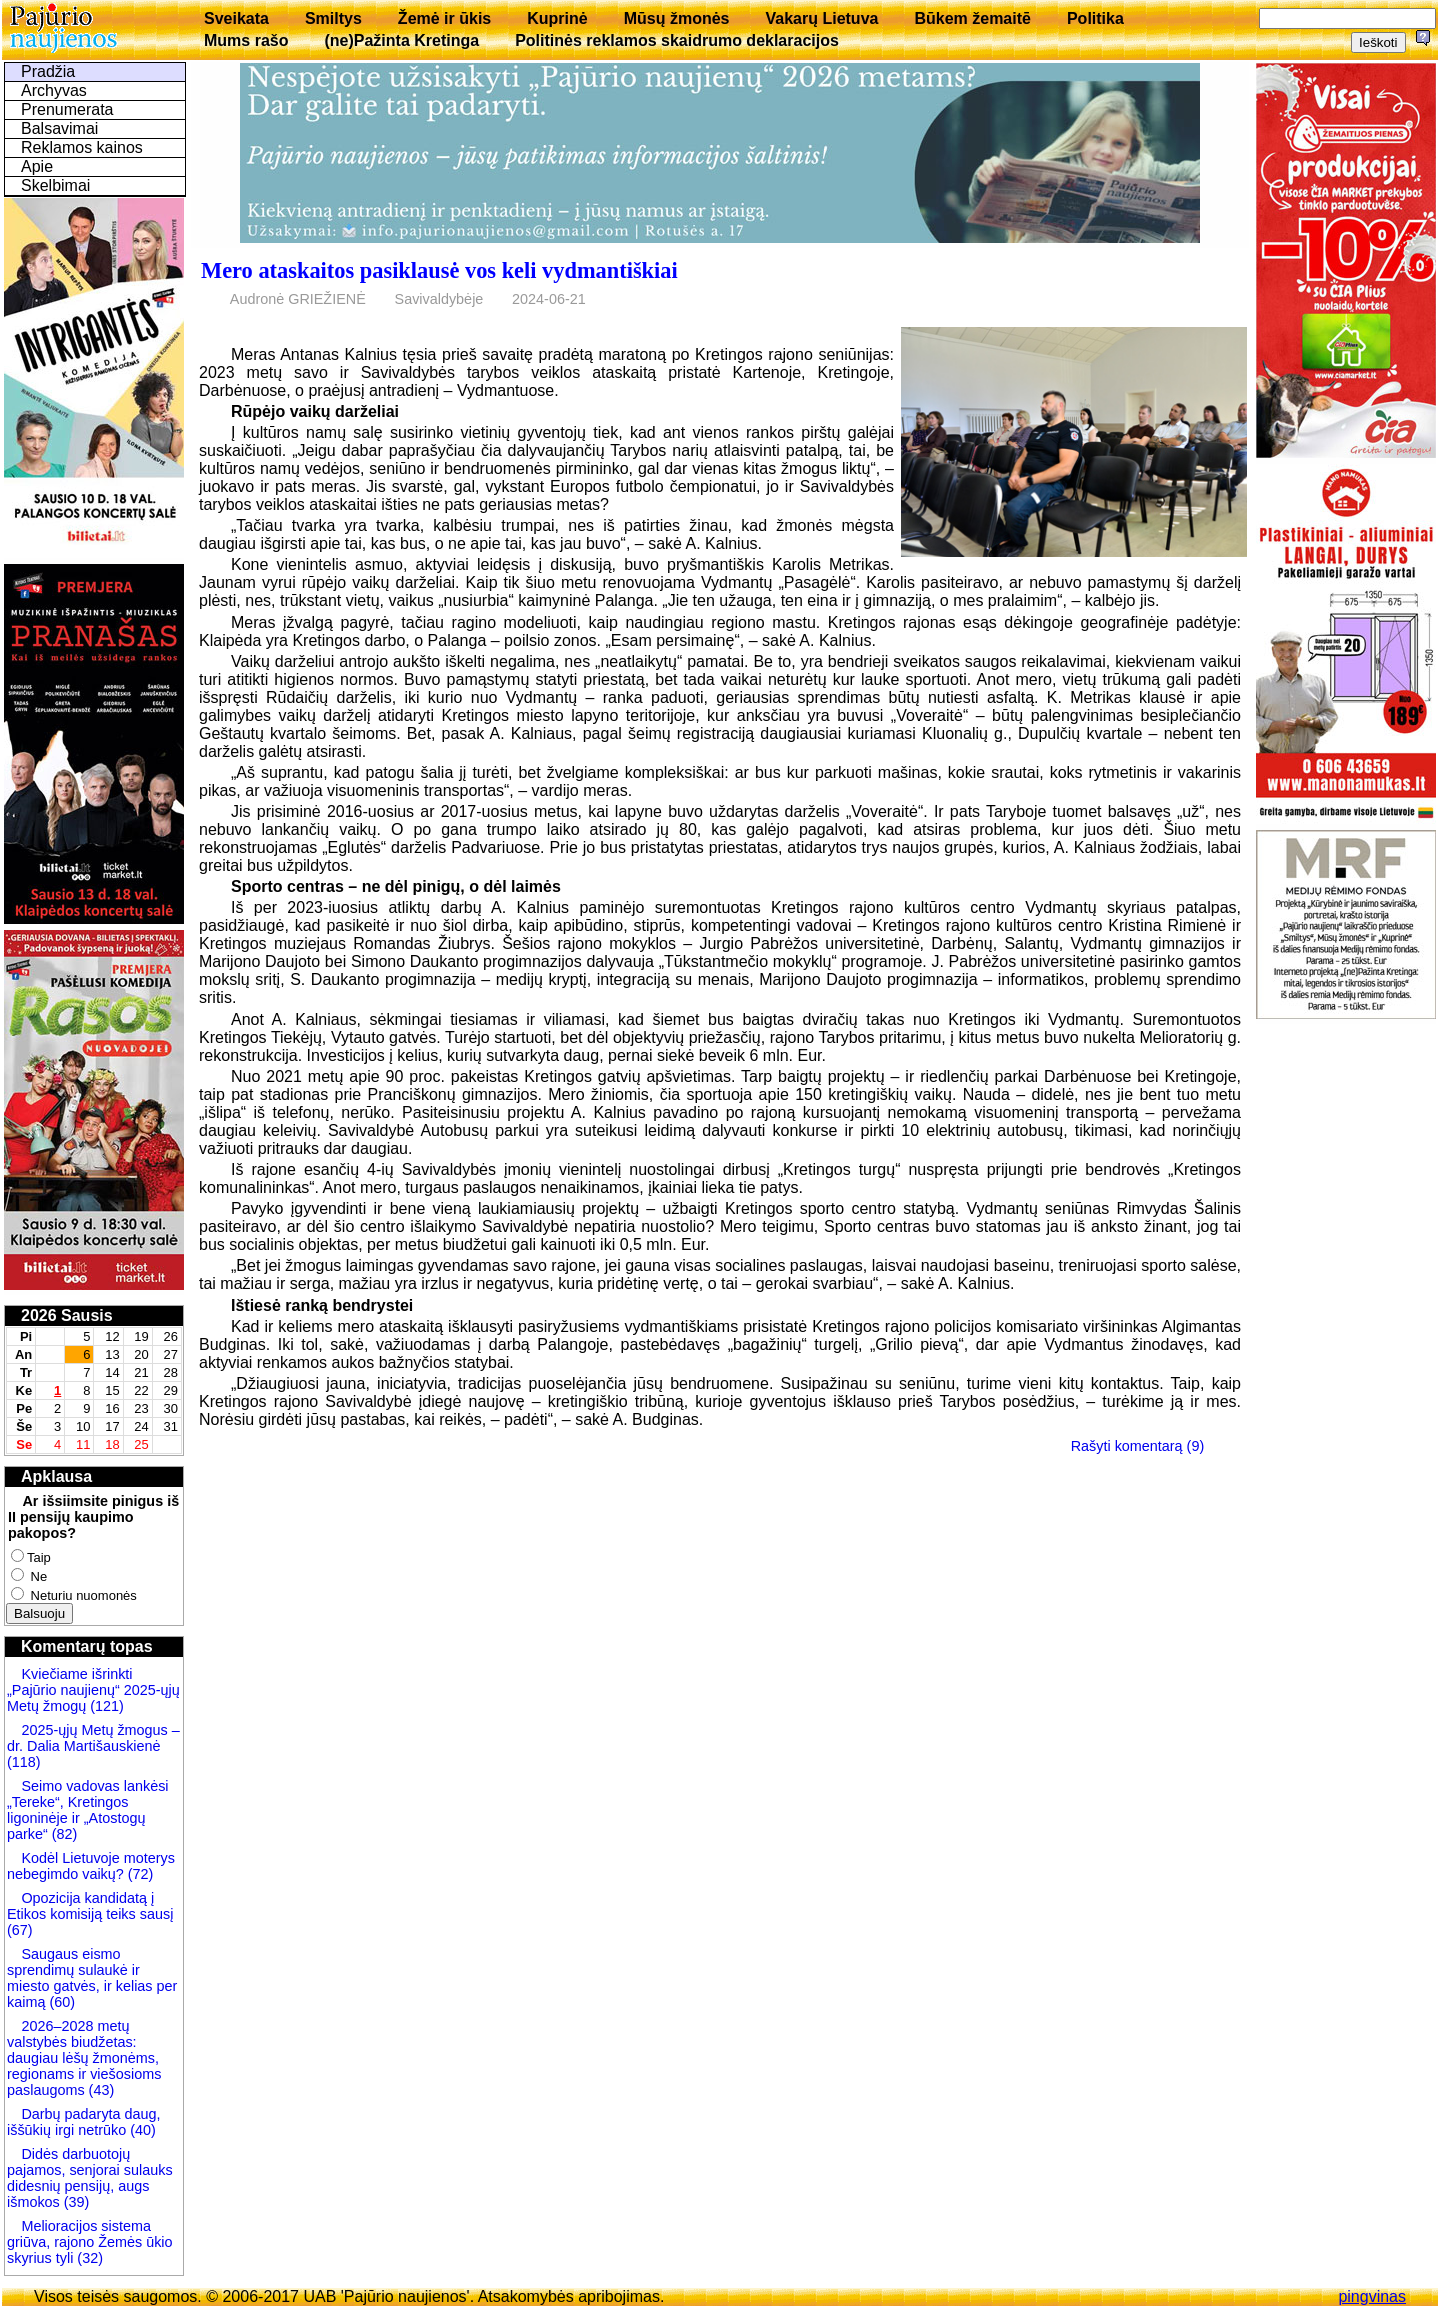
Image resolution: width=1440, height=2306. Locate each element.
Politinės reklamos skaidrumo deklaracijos (677, 40)
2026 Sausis (67, 1315)
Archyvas (54, 90)
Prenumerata (67, 109)
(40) (141, 2130)
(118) (24, 1762)
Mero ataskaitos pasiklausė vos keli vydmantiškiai (439, 270)
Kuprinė (557, 18)
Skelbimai (55, 185)
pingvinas (1372, 2296)
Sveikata (236, 18)
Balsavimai (59, 128)
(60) (60, 2002)
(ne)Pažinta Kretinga (401, 40)
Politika (1095, 18)
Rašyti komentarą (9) (1138, 1446)
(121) (107, 1706)
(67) (20, 1930)
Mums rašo (246, 40)
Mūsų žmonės (677, 18)
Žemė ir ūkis (444, 18)
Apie (37, 166)
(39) (75, 2202)
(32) (88, 2258)
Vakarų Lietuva (821, 18)
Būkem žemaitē (972, 18)
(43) (100, 2090)
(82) (65, 1834)
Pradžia (48, 71)
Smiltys (333, 18)
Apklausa (56, 1476)
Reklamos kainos (82, 147)
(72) (139, 1874)
